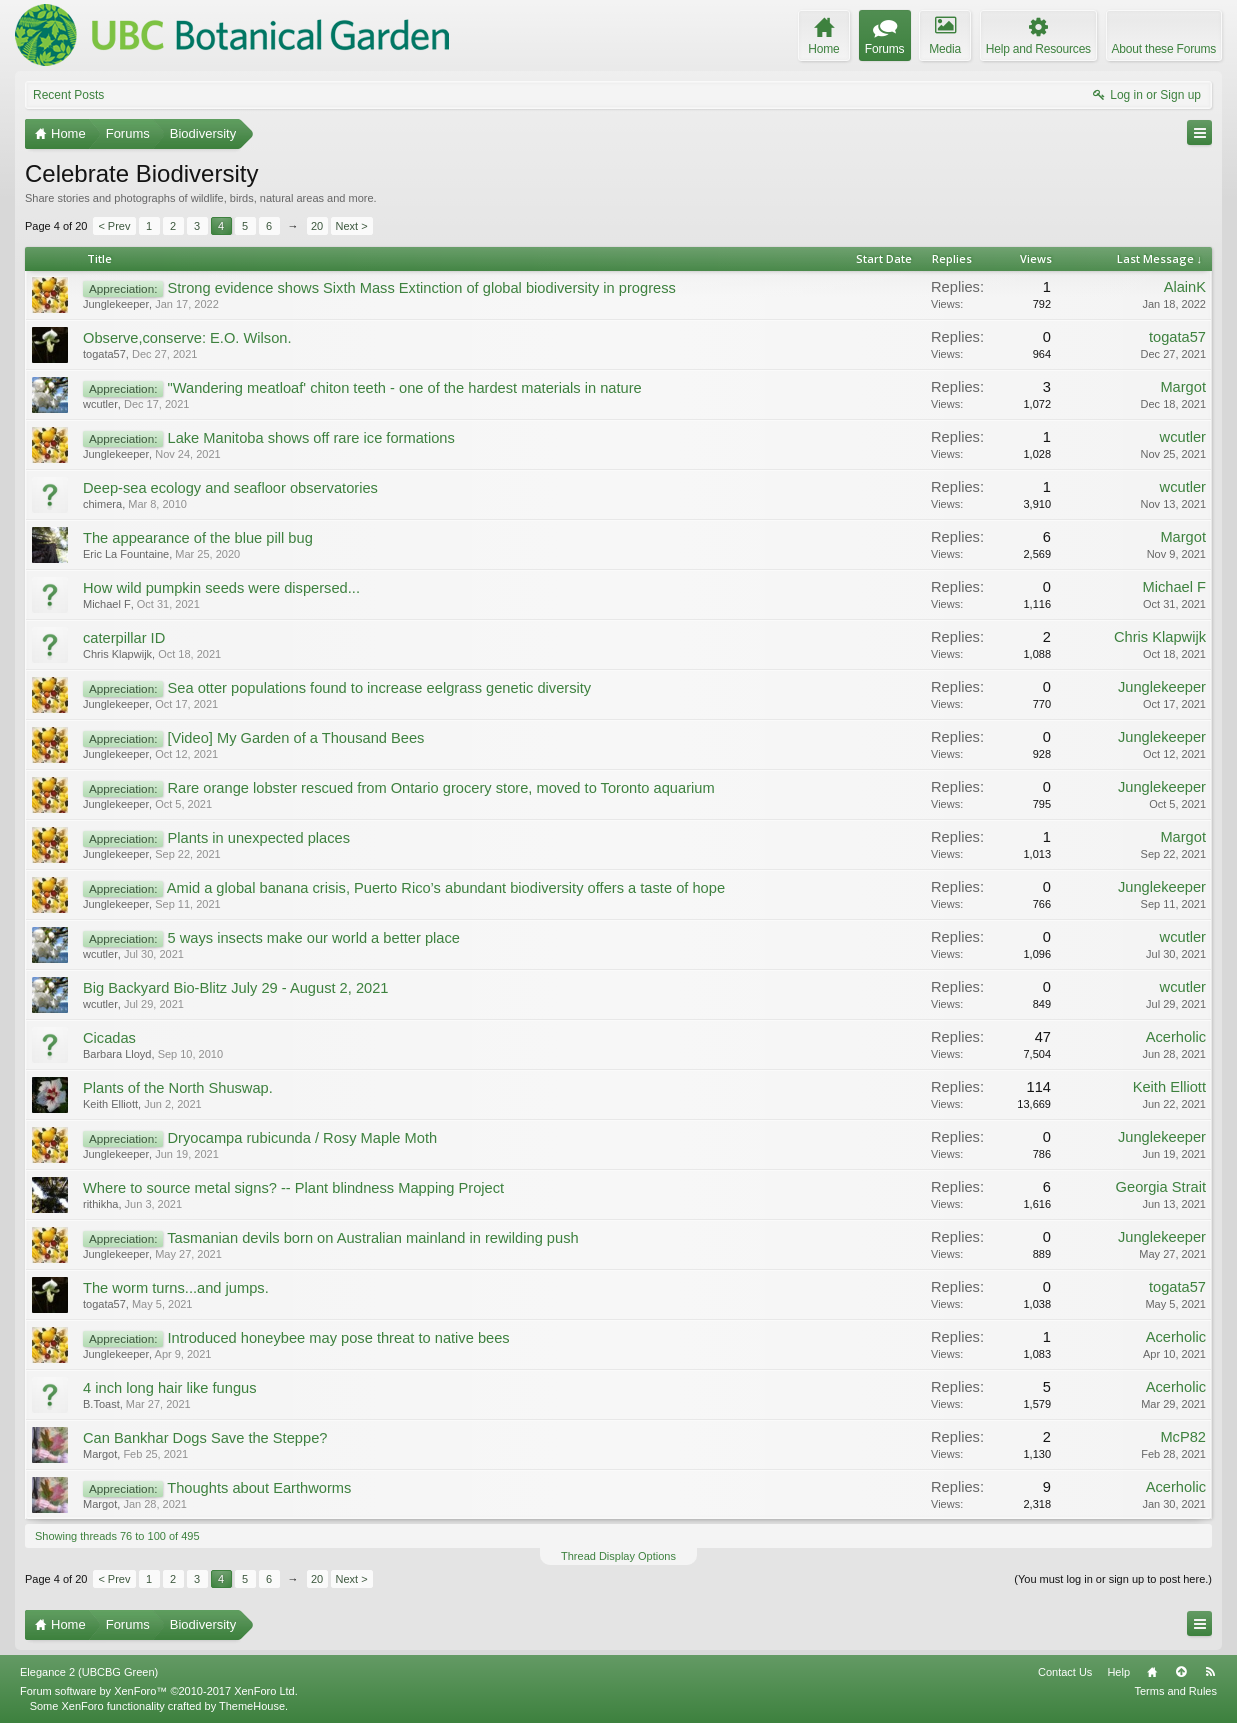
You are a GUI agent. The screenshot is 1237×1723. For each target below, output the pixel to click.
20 (317, 226)
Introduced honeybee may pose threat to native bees (338, 1338)
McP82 (1183, 1437)
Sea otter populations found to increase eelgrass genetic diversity (379, 688)
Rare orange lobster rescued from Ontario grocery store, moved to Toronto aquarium (440, 788)
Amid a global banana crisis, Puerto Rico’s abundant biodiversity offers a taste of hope (446, 888)
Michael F (107, 604)
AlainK (1185, 287)
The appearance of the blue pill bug (198, 538)
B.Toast (101, 1404)
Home (1152, 1672)
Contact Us (1065, 1672)
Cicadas (109, 1038)
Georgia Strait (1161, 1187)
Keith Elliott (110, 1104)
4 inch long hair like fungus (170, 1388)
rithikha (100, 1204)
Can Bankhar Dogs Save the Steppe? (205, 1438)
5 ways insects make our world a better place (313, 938)
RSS (1210, 1672)
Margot (1183, 387)
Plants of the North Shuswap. (178, 1088)
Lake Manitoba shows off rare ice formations (310, 438)
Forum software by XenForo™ (159, 1691)
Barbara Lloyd (117, 1054)
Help (1118, 1672)
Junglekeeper (116, 304)
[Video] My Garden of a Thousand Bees (295, 738)
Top (1181, 1672)
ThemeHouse (252, 1706)
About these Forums (1164, 49)
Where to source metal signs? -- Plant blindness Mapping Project (293, 1188)
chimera (102, 504)
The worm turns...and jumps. (176, 1288)
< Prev (114, 226)
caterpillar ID (124, 638)
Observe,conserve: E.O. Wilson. (187, 338)
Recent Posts (68, 95)
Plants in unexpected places (258, 838)
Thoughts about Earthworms (259, 1488)
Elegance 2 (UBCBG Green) (89, 1672)
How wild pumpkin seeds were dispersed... (221, 588)
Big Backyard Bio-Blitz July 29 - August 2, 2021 (236, 988)
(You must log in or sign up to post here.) (1113, 1579)
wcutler (100, 404)
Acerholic (1176, 1037)
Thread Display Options (618, 1556)
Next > (352, 226)
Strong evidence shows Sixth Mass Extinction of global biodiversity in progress (421, 288)
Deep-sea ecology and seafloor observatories (230, 488)
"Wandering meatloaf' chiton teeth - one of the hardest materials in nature (404, 388)
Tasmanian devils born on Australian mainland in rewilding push (372, 1238)
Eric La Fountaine (126, 554)
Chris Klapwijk (117, 654)
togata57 (104, 354)
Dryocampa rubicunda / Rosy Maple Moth (302, 1138)
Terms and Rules (1175, 1691)
